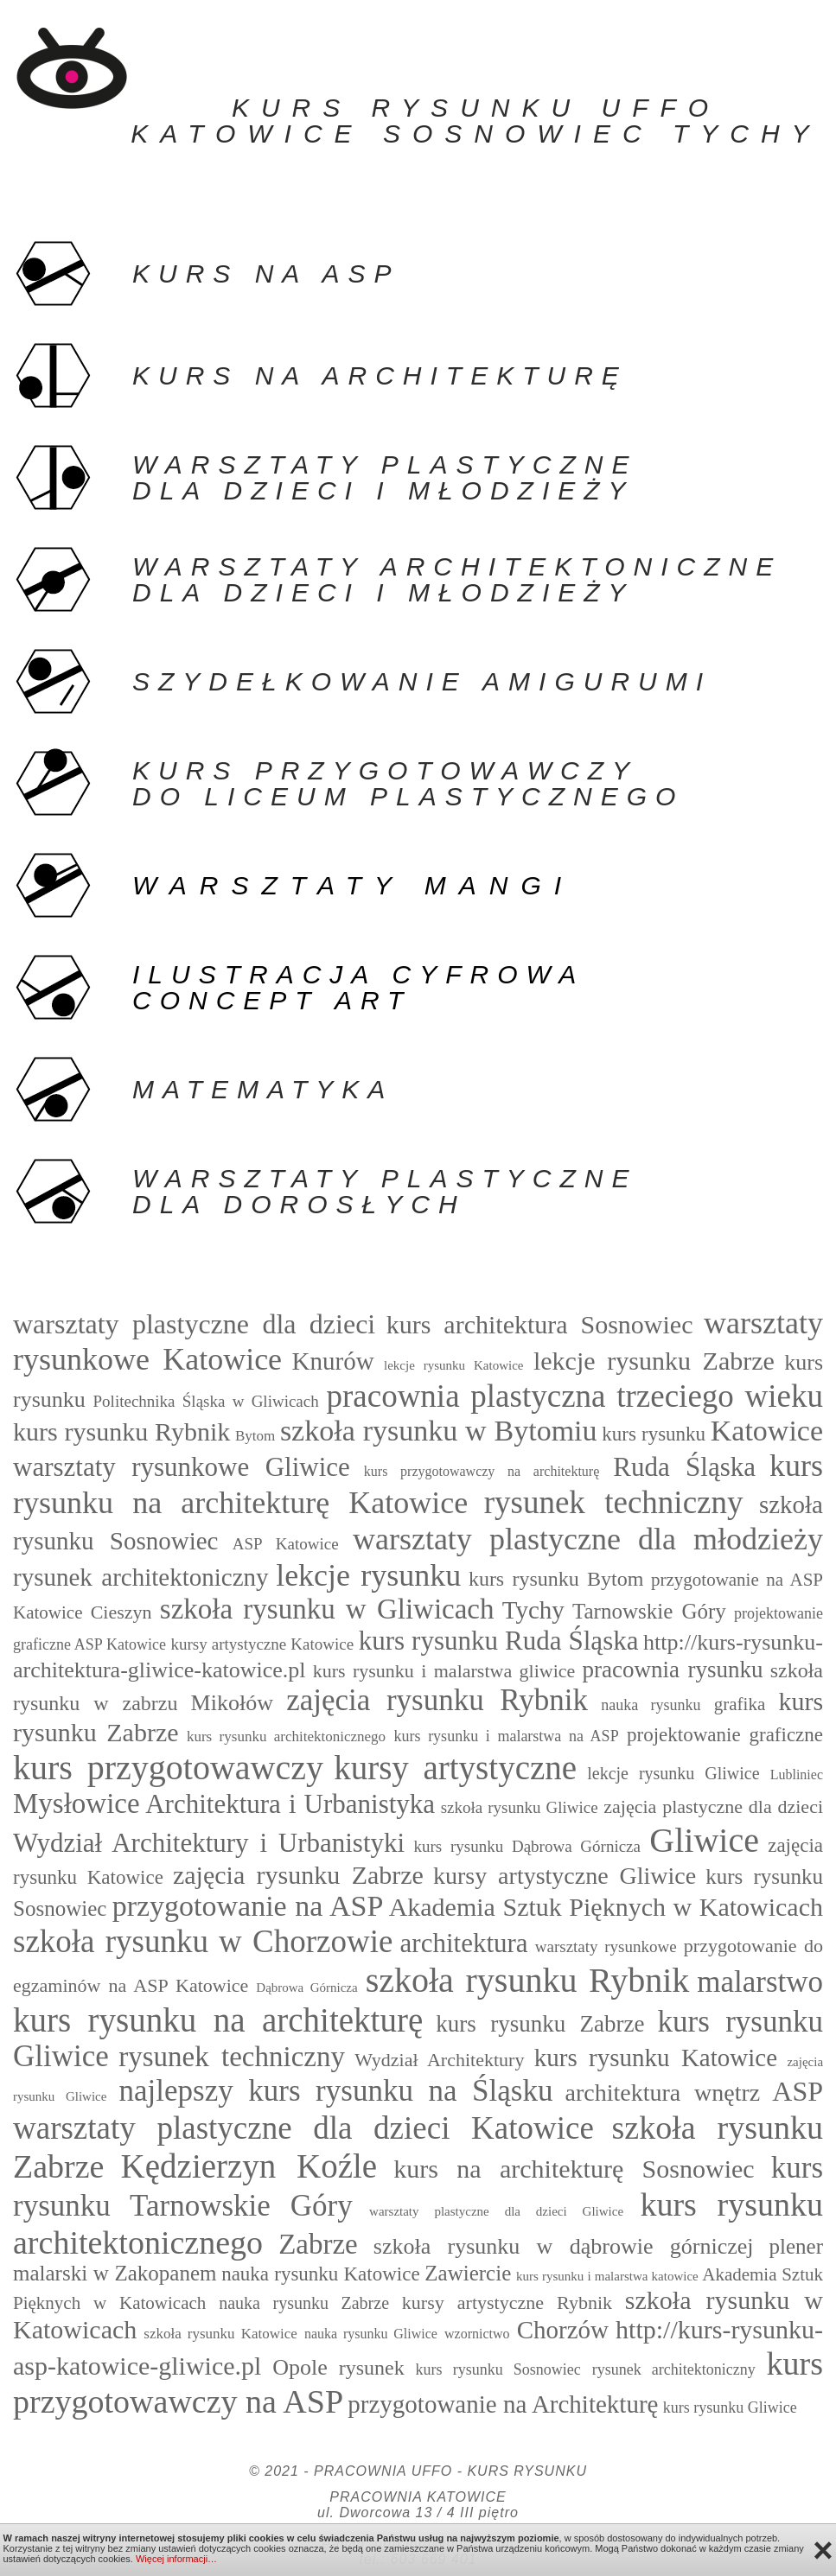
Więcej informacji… (176, 2559)
